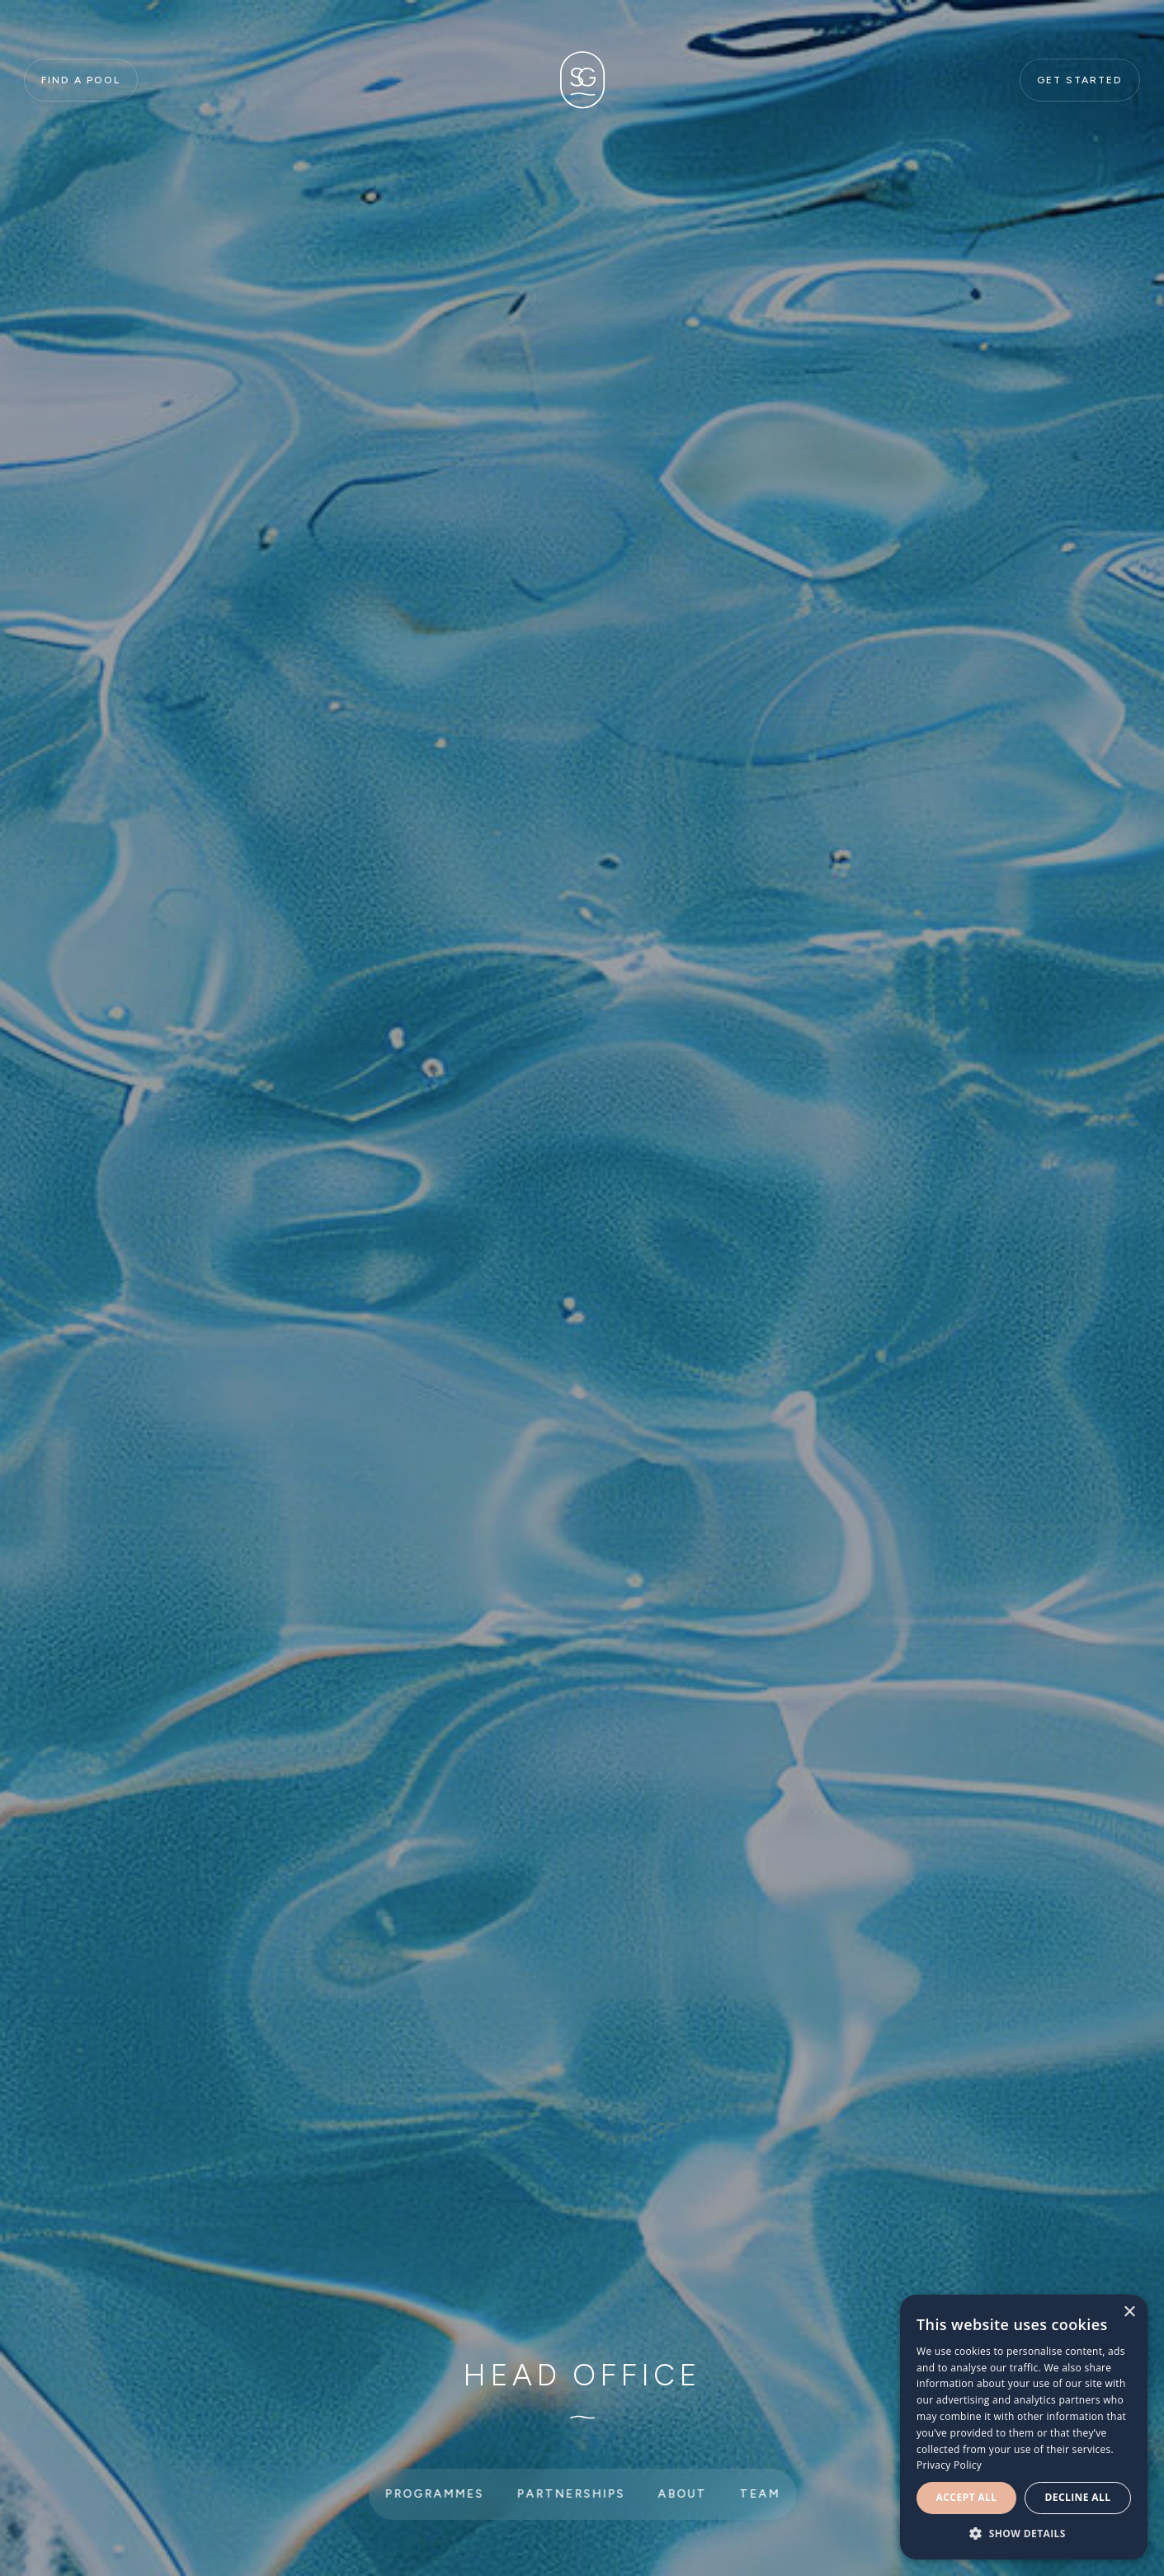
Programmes (433, 2494)
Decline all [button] (1078, 2497)
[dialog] (1024, 2427)
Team (759, 2494)
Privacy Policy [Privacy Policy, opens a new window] (949, 2465)
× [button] (1129, 2312)
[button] (1024, 2534)
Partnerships (570, 2494)
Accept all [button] (966, 2497)
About (681, 2494)
